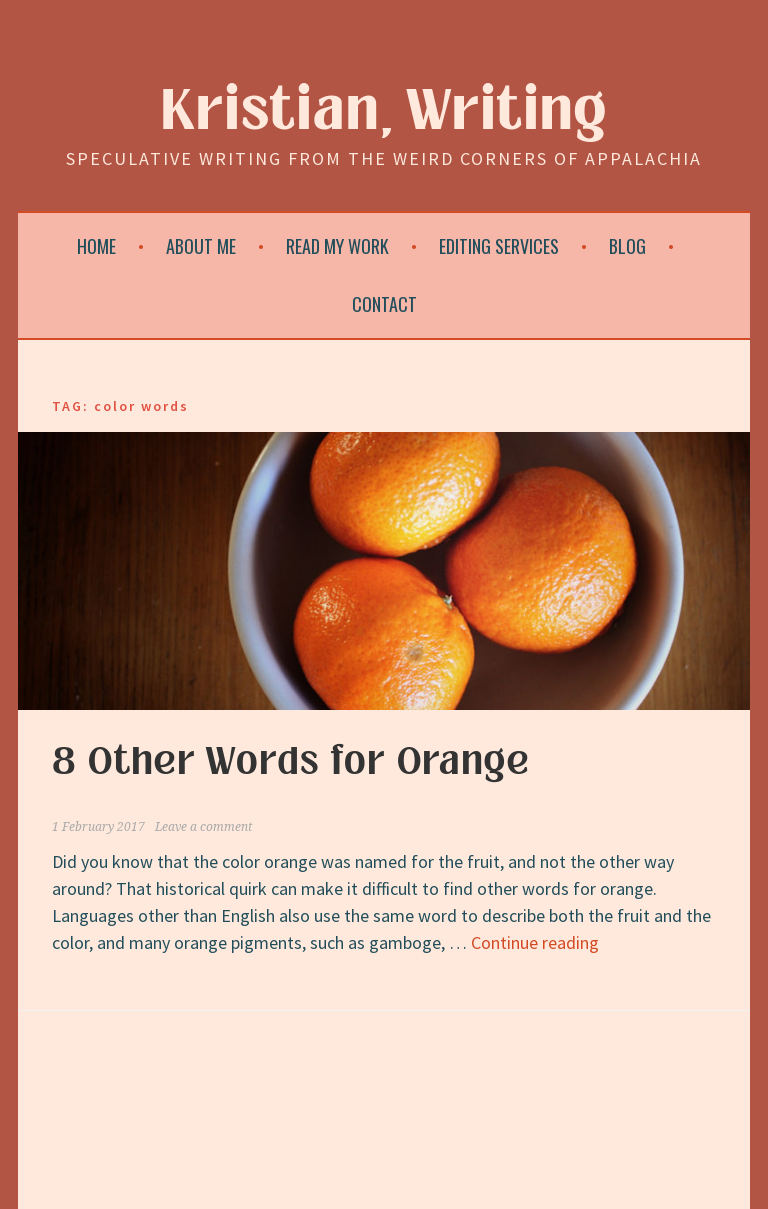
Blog (627, 246)
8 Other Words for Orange (291, 762)
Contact (384, 304)
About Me (201, 246)
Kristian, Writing (384, 111)
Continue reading (535, 942)
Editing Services (499, 246)
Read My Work (337, 246)
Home (96, 246)
